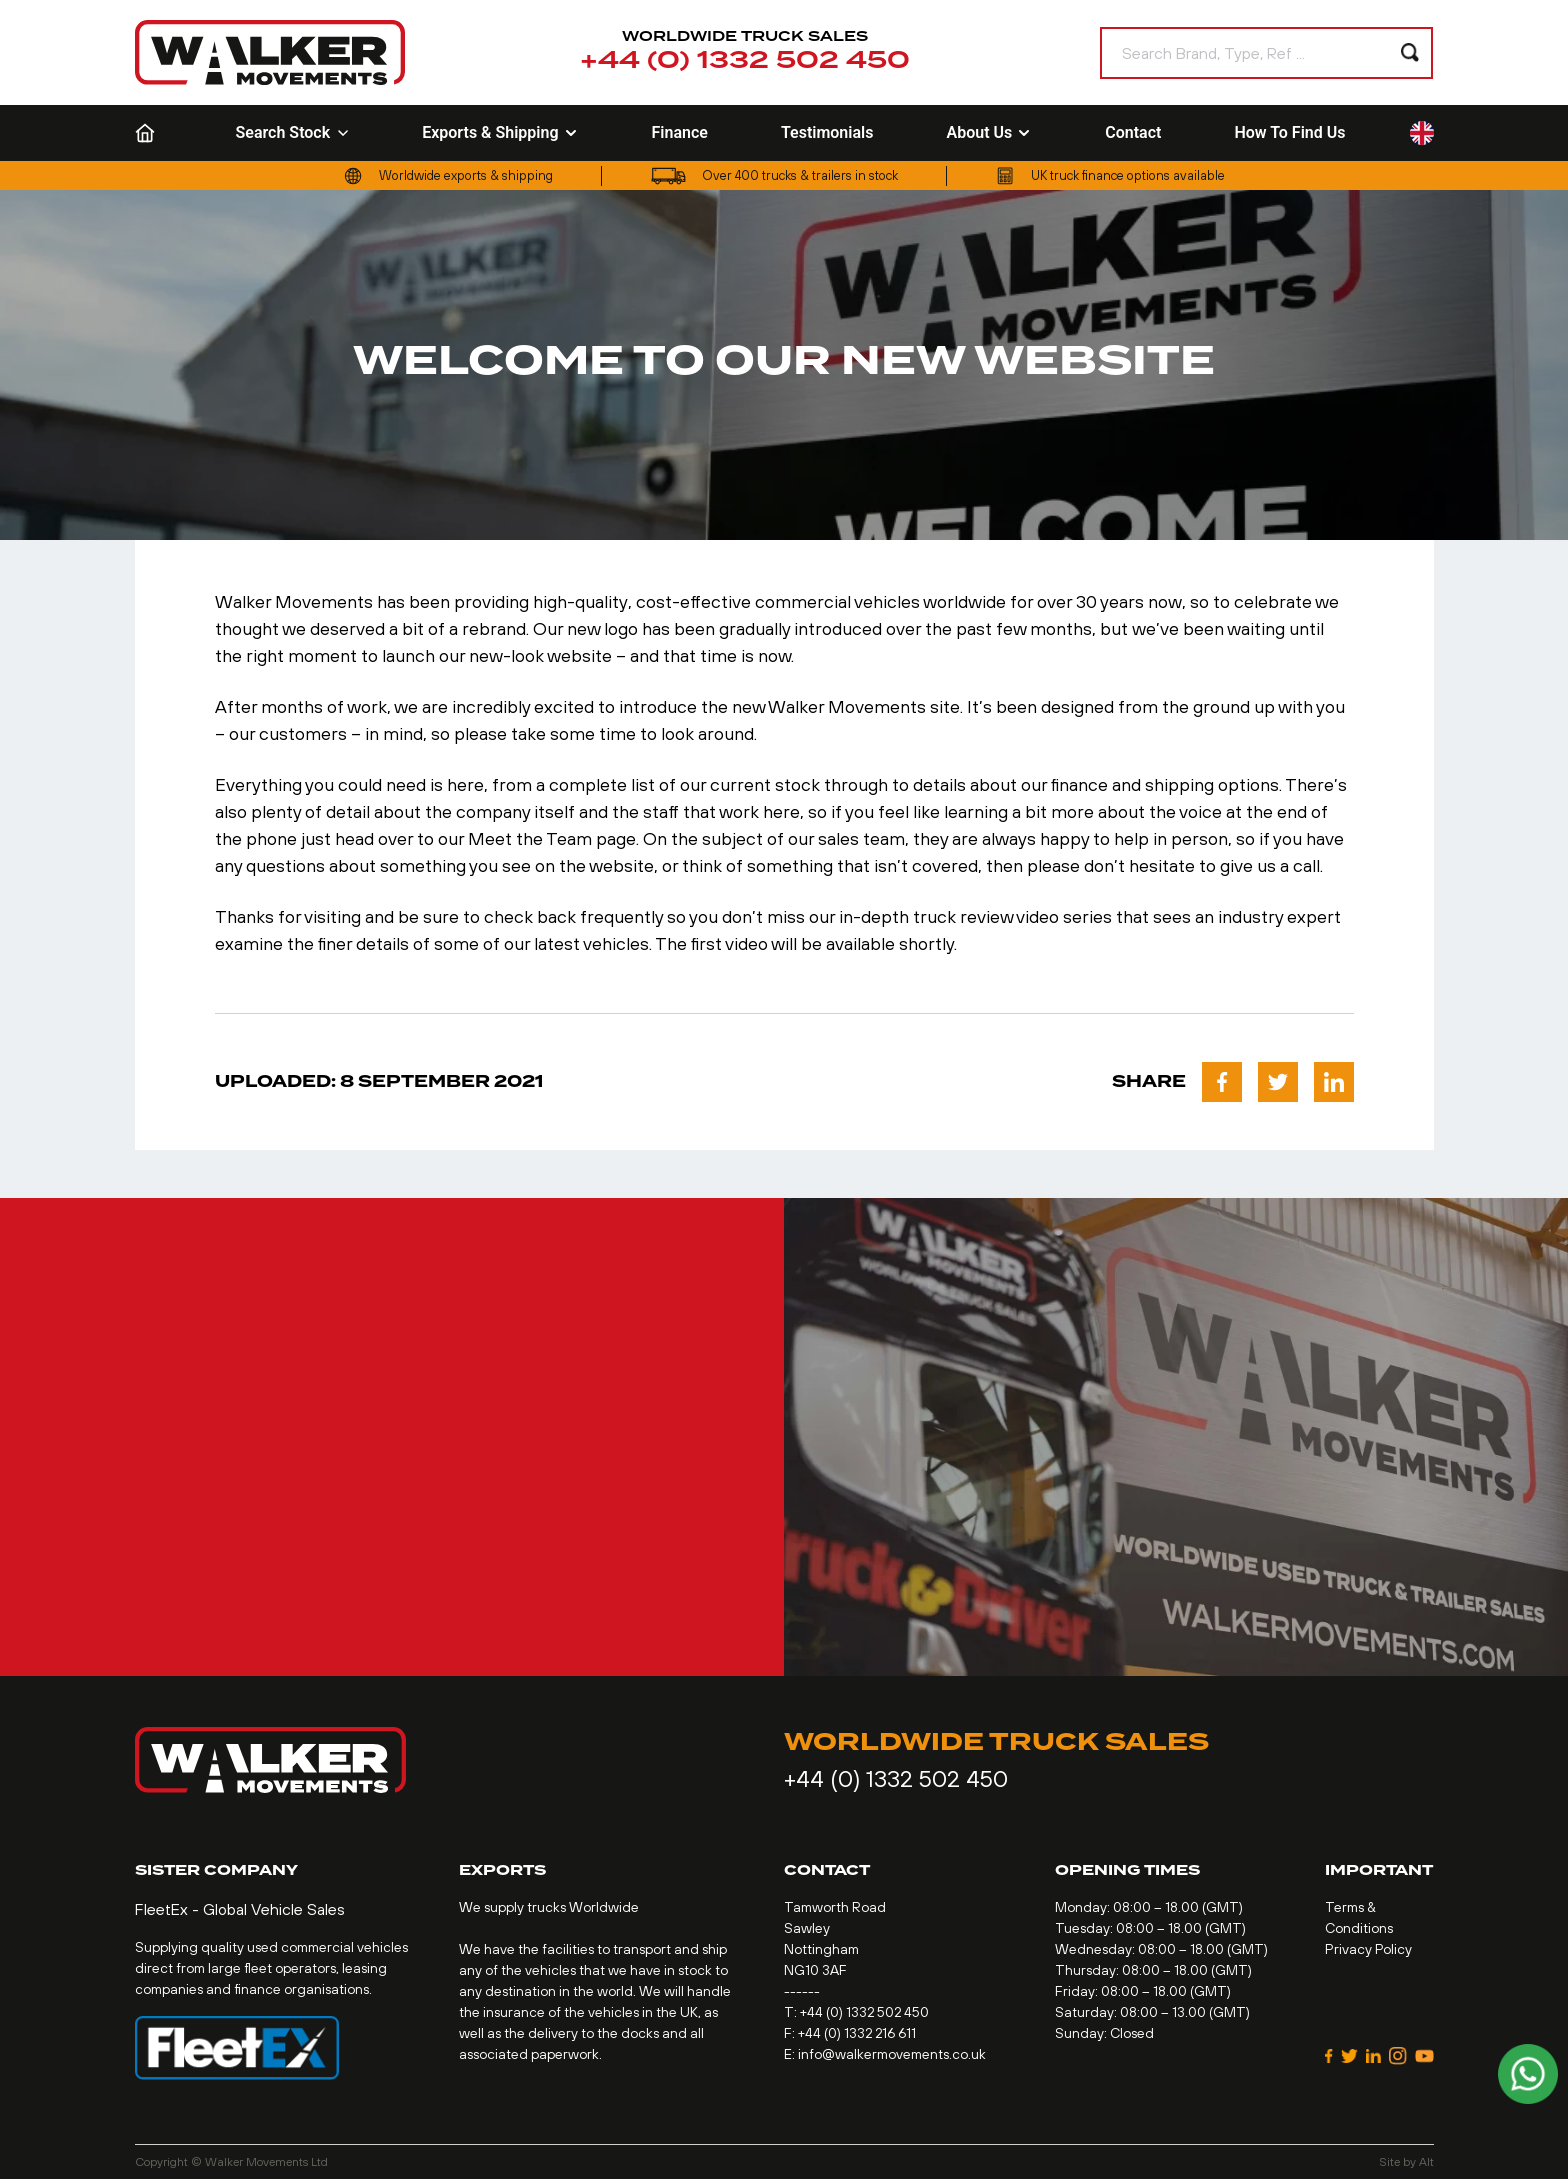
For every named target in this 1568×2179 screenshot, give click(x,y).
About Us (989, 132)
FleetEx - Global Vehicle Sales (240, 1909)
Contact (1133, 132)
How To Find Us (1289, 132)
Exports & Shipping (500, 132)
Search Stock (293, 132)
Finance (680, 132)
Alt (1426, 2162)
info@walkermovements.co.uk (892, 2054)
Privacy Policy (1368, 1949)
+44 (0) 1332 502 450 (745, 61)
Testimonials (827, 132)
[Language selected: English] (1422, 133)
